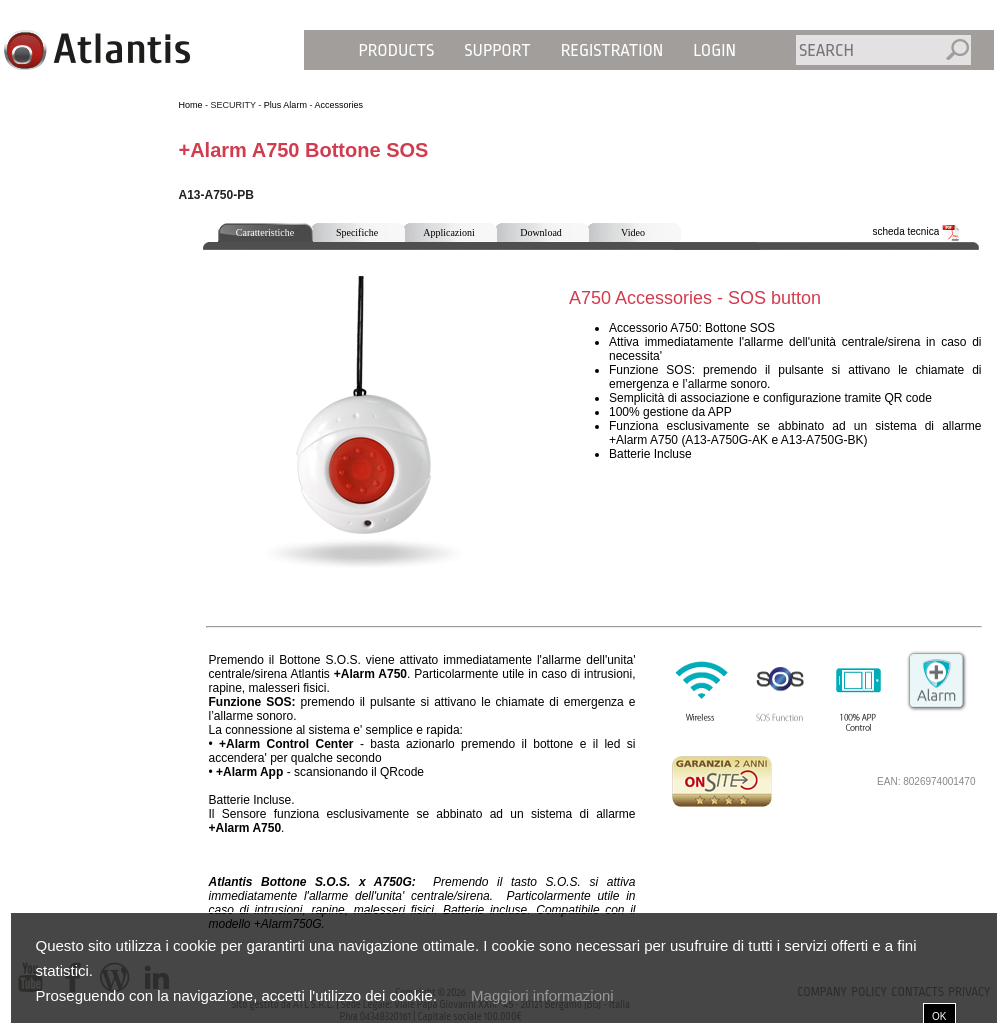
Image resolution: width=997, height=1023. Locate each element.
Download (541, 232)
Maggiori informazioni (542, 995)
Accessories (338, 105)
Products (397, 50)
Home (191, 105)
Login (714, 50)
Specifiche (357, 232)
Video (633, 232)
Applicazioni (449, 232)
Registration (612, 50)
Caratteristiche (265, 232)
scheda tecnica (917, 231)
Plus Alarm (285, 105)
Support (497, 50)
